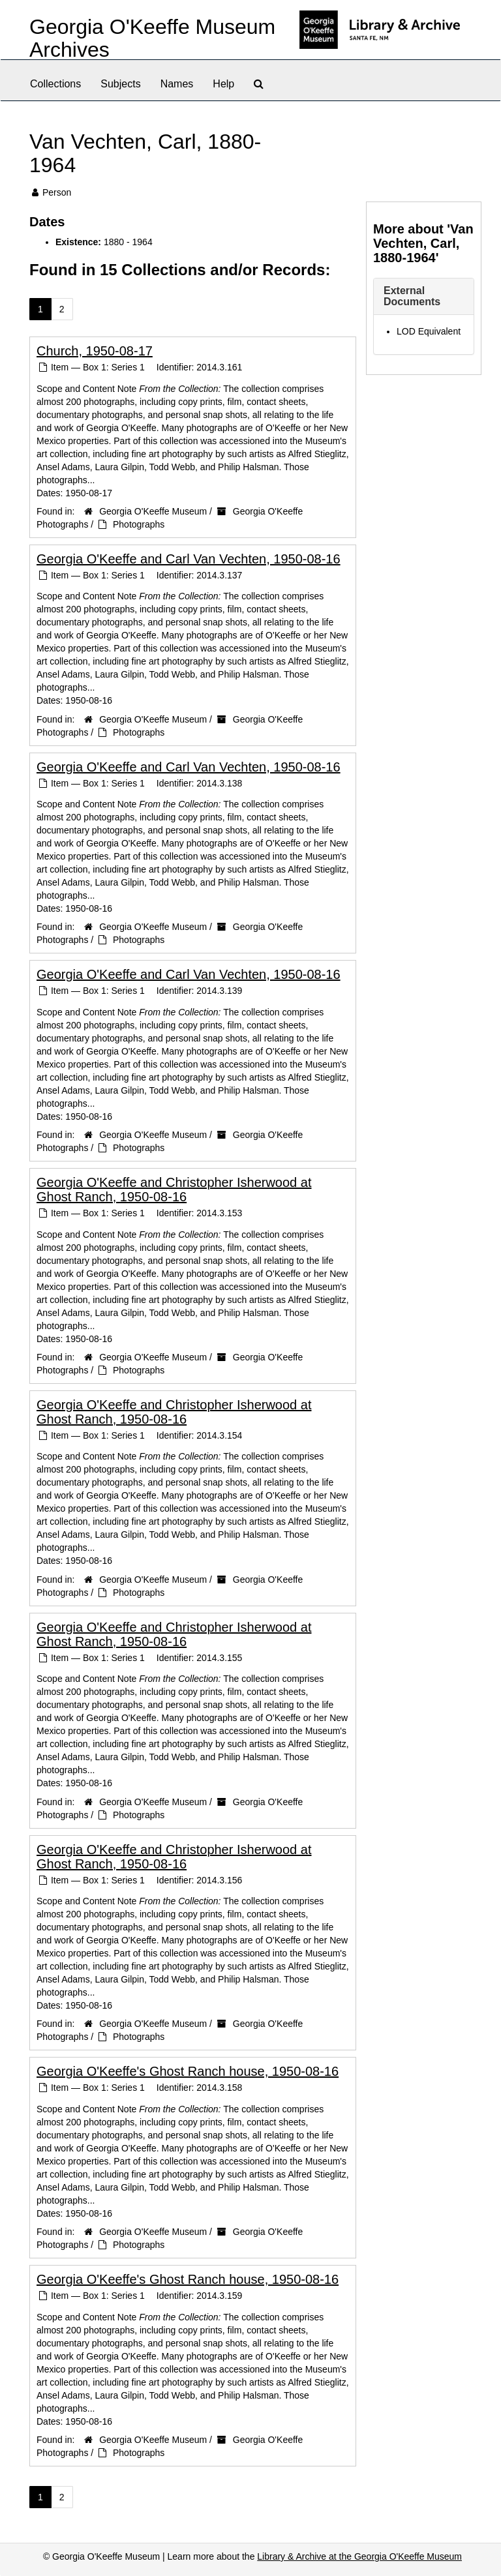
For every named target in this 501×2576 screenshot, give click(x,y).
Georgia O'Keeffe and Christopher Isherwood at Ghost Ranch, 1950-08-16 (174, 1189)
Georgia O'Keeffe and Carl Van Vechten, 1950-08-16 (189, 559)
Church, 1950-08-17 (95, 351)
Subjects (120, 83)
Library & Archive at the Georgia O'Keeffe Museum (359, 2556)
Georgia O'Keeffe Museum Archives (152, 38)
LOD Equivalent (429, 331)
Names (177, 83)
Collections (55, 83)
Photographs (138, 524)
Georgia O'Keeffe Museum (153, 511)
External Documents (412, 296)
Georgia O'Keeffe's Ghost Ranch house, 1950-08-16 (188, 2071)
